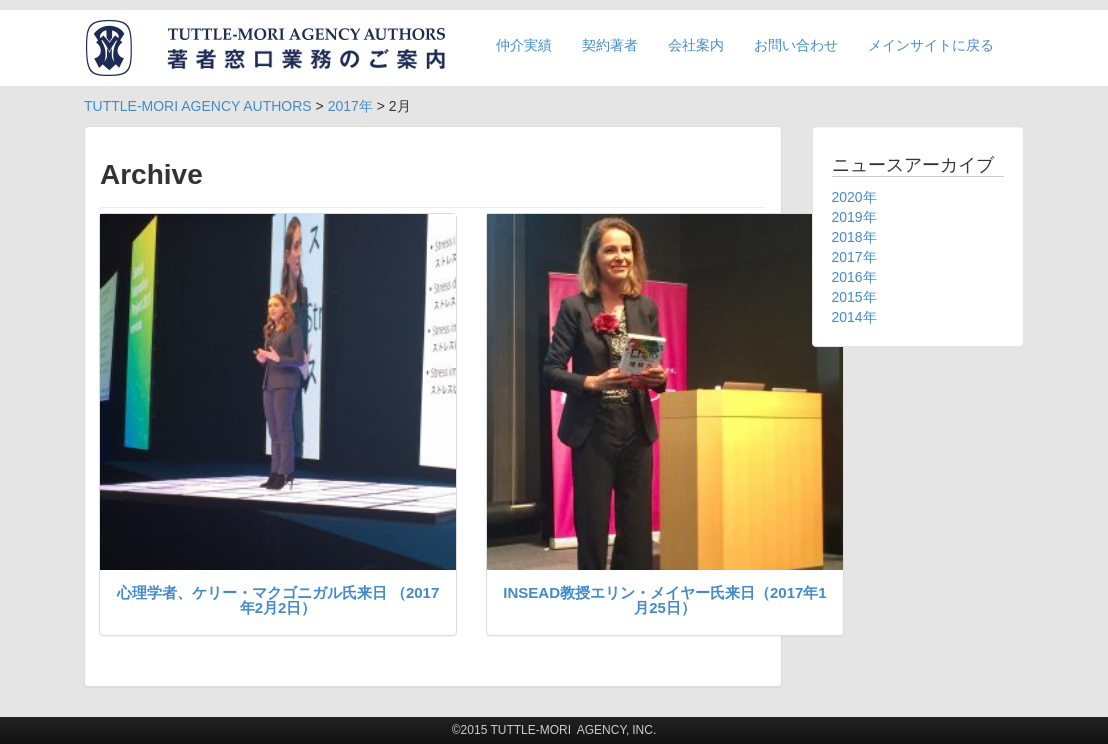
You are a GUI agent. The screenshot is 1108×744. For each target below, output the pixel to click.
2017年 (350, 106)
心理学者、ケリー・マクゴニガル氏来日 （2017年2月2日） (278, 600)
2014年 (854, 317)
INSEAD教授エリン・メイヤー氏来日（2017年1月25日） (664, 600)
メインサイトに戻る (931, 45)
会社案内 (696, 45)
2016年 (854, 277)
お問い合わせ (796, 45)
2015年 (854, 297)
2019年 (854, 217)
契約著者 (610, 45)
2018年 (854, 237)
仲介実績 (524, 45)
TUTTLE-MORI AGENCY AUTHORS (198, 106)
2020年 (854, 197)
